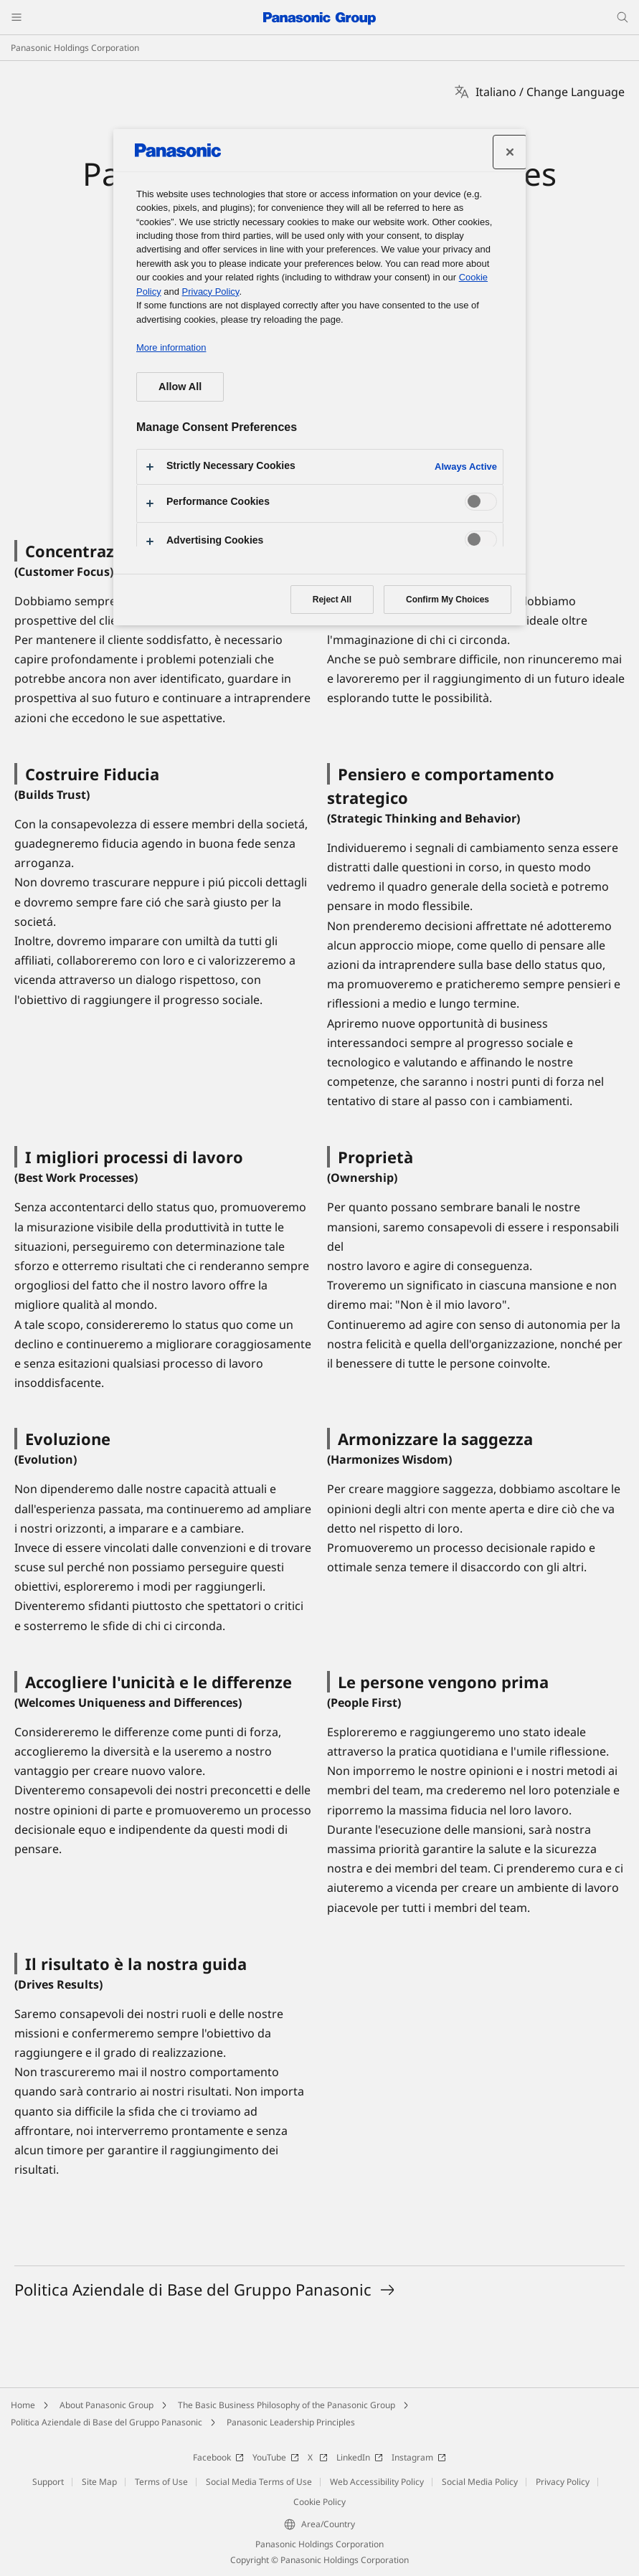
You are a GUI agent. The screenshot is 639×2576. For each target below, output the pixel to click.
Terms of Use (161, 2482)
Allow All (180, 386)
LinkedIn (359, 2457)
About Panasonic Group (106, 2405)
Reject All (332, 600)
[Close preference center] (510, 152)
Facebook (218, 2457)
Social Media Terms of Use (259, 2482)
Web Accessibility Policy (377, 2482)
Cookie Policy (319, 2502)
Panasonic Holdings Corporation (75, 48)
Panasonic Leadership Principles (291, 2422)
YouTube (275, 2457)
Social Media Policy (480, 2482)
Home (23, 2405)
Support (48, 2482)
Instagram (419, 2457)
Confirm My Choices (447, 600)
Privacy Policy (563, 2482)
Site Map (99, 2482)
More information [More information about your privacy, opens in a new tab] (171, 347)
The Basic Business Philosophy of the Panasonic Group (286, 2405)
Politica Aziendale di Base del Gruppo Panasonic (106, 2422)
